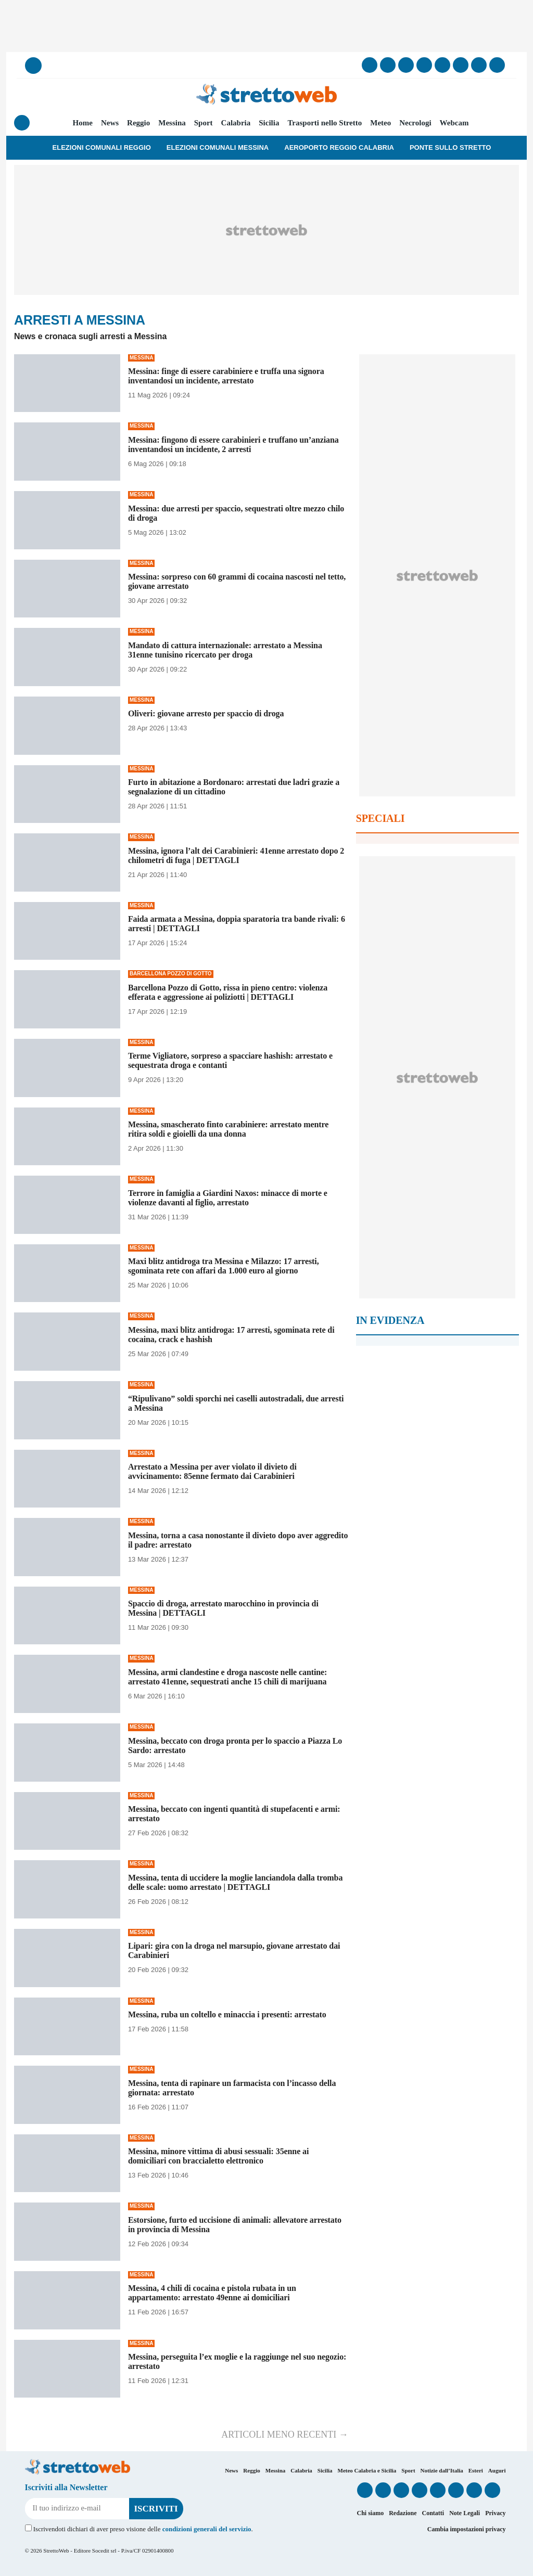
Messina (172, 123)
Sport (203, 123)
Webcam (454, 123)
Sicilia (269, 123)
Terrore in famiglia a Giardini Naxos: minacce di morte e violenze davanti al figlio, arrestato (227, 1198)
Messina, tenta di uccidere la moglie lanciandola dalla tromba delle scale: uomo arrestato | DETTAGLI (235, 1882)
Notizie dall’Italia (442, 2470)
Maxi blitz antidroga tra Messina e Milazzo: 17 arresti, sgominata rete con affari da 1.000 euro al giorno (223, 1266)
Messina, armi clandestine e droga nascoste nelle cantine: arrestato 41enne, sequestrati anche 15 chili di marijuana (227, 1677)
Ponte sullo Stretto (450, 147)
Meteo (380, 123)
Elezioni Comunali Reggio (102, 147)
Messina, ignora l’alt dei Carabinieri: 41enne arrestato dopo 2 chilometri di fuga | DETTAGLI (236, 855)
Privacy (495, 2513)
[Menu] (22, 123)
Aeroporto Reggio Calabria (339, 147)
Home (83, 123)
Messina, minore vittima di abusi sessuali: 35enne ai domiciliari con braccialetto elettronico (218, 2156)
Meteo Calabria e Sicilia (367, 2470)
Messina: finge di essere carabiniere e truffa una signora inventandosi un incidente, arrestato (226, 376)
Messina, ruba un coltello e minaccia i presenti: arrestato (227, 2014)
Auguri (497, 2470)
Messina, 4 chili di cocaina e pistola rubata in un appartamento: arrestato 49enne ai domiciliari (212, 2293)
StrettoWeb (56, 2550)
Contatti (433, 2513)
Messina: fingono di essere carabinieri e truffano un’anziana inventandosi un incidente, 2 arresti (233, 444)
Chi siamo (370, 2513)
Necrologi (415, 123)
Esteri (475, 2470)
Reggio (138, 123)
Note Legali (464, 2513)
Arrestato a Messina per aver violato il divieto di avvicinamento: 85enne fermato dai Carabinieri (212, 1471)
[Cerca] (33, 65)
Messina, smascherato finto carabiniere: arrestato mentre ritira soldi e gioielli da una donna (228, 1129)
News (110, 123)
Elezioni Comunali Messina (218, 147)
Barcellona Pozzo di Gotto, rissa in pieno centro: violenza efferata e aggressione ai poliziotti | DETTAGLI (227, 992)
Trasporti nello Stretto (324, 123)
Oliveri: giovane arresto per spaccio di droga (206, 713)
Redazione (402, 2513)
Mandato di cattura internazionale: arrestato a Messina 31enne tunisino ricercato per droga (225, 650)
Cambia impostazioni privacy (466, 2529)
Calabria (236, 123)
